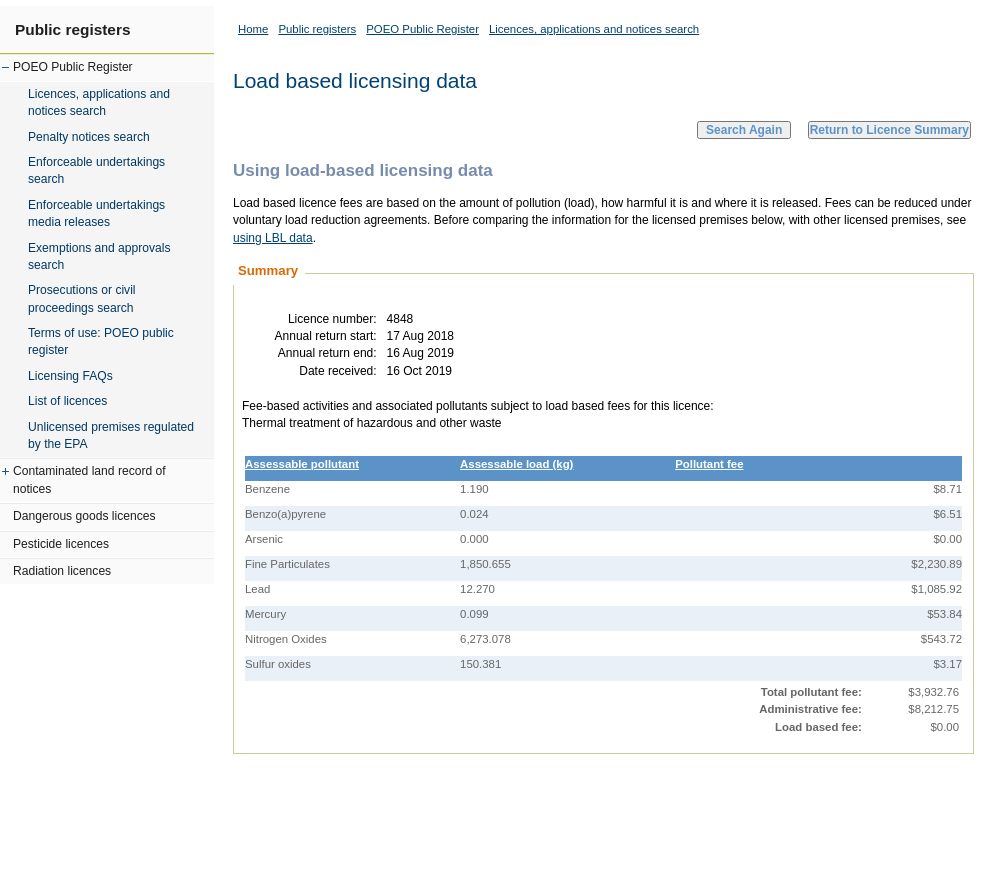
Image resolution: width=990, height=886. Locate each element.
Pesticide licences (61, 544)
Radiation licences (62, 571)
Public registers (72, 29)
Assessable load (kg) (516, 464)
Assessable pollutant (302, 464)
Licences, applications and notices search (99, 102)
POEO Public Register (73, 67)
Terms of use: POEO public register (101, 341)
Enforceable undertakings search (96, 170)
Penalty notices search (89, 137)
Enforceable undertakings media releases (96, 213)
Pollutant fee (709, 464)
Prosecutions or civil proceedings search (82, 298)
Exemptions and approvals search (99, 256)
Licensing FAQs (70, 376)
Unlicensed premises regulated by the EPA (111, 435)
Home (253, 29)
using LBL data (273, 238)
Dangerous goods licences (84, 516)
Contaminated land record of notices (89, 479)
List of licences (67, 401)
